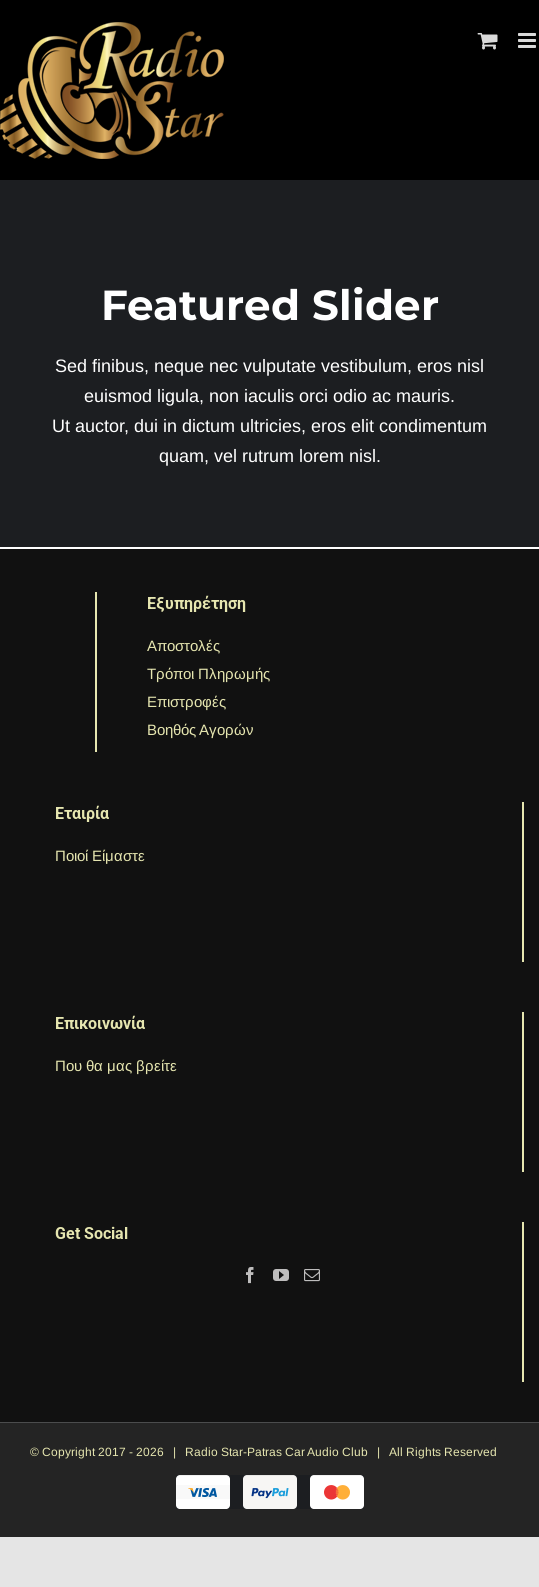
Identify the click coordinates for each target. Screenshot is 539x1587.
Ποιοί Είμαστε (100, 855)
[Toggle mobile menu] (528, 40)
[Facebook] (250, 1275)
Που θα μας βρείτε (116, 1065)
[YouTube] (281, 1275)
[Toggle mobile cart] (488, 40)
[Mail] (312, 1275)
